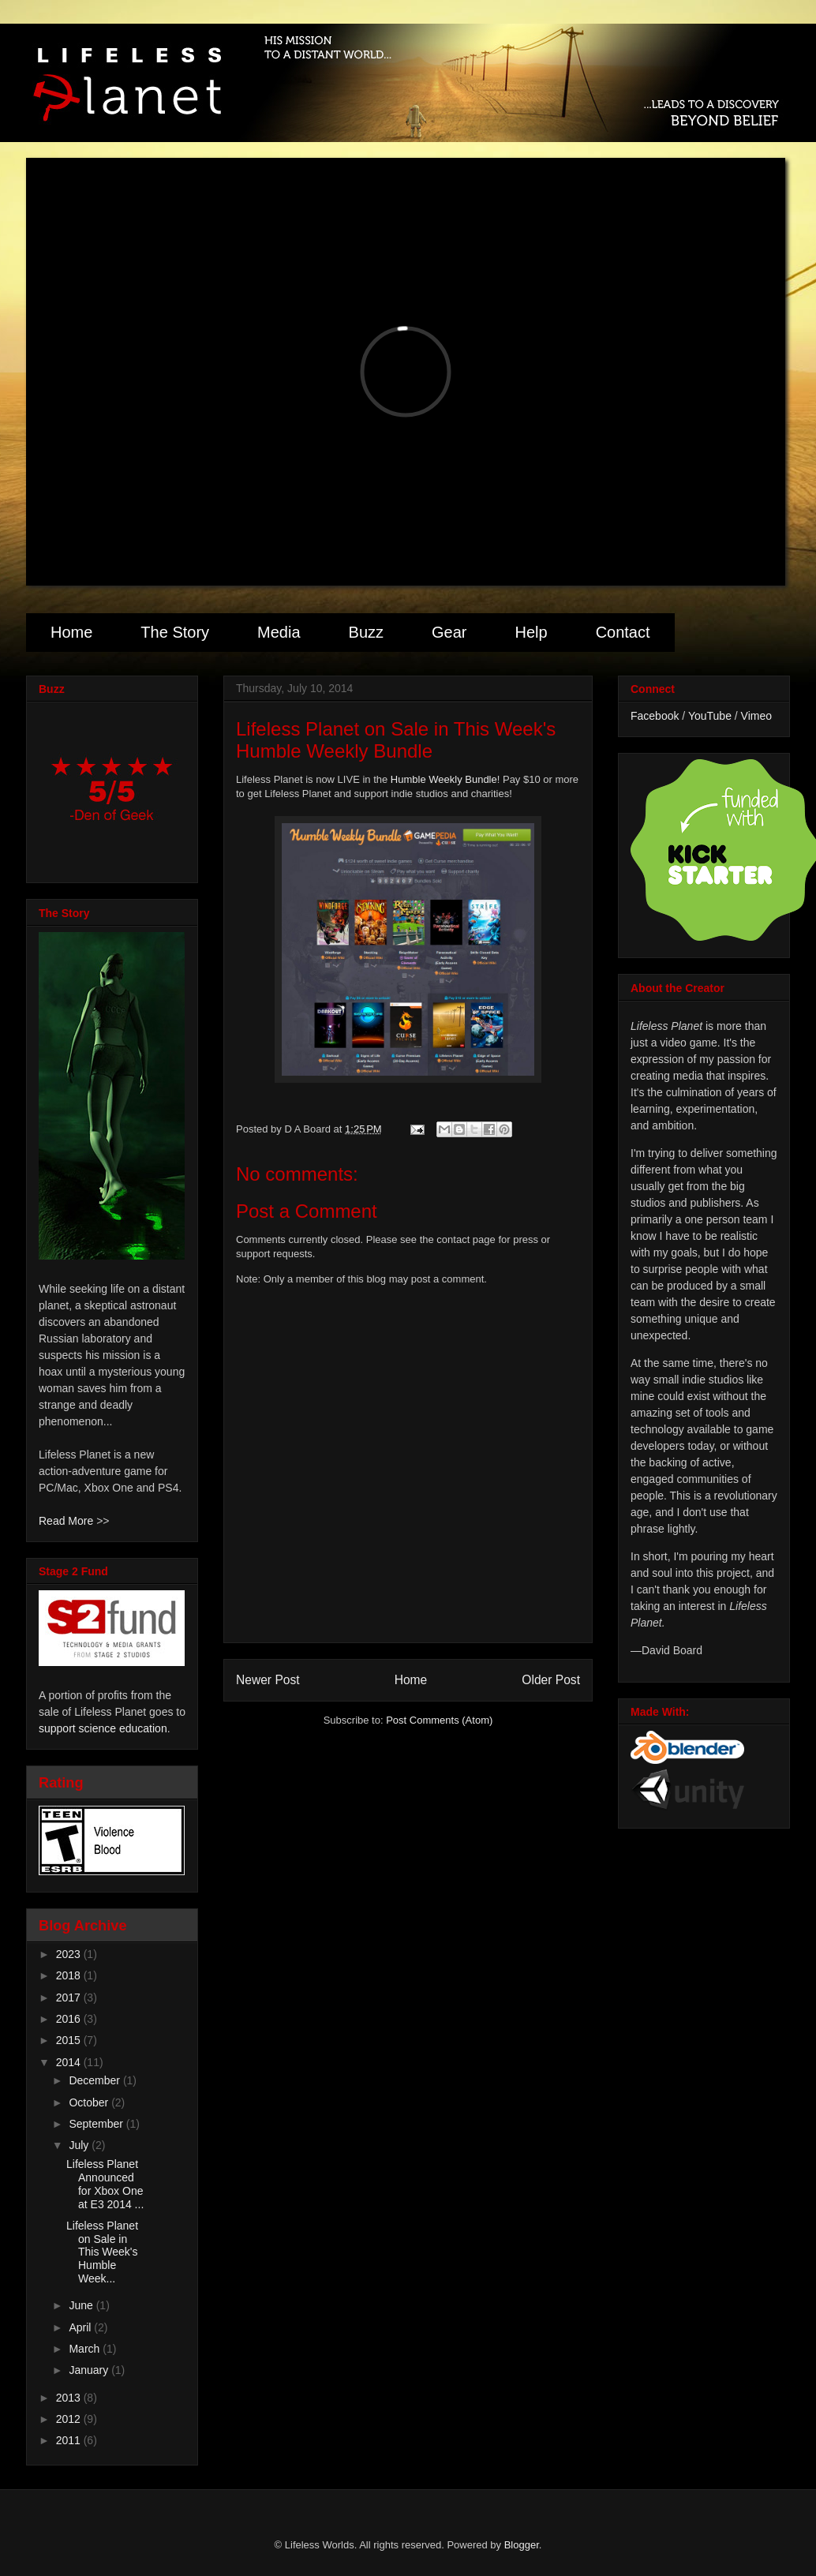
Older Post (551, 1680)
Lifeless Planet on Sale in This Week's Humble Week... (102, 2252)
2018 (70, 1975)
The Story (174, 632)
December (95, 2080)
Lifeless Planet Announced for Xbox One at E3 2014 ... (105, 2184)
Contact (623, 632)
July (80, 2145)
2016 (70, 2018)
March (86, 2348)
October (90, 2102)
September (97, 2123)
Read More (66, 1521)
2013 (70, 2397)
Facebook (655, 716)
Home (71, 632)
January (90, 2370)
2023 (70, 1954)
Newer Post (268, 1680)
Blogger (521, 2545)
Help (531, 632)
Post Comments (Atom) (439, 1720)
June (82, 2305)
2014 (70, 2062)
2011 (70, 2440)
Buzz (366, 632)
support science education (103, 1728)
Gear (449, 632)
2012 (70, 2419)
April (81, 2327)
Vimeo (756, 716)
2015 (70, 2040)
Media (278, 632)
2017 (70, 1997)
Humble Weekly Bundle (444, 779)
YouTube (710, 716)
